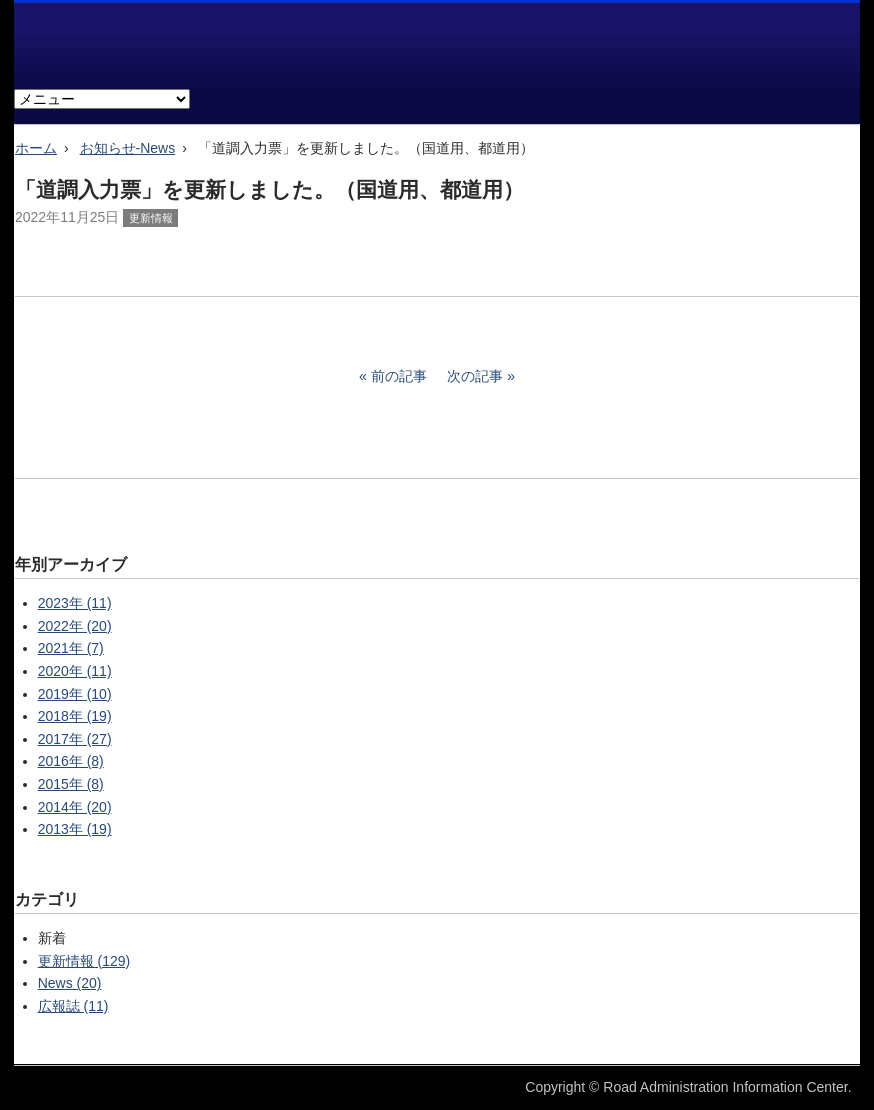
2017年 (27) (75, 739)
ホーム (36, 148)
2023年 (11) (75, 603)
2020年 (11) (75, 671)
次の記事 (475, 376)
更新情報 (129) (84, 961)
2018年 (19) (75, 716)
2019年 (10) (75, 694)
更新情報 (151, 218)
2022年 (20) (75, 626)
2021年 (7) (71, 648)
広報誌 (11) (73, 1006)
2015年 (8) (71, 784)
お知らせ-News (128, 148)
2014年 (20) (75, 807)
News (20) (70, 983)
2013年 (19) (75, 829)
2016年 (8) (71, 761)
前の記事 (399, 376)
